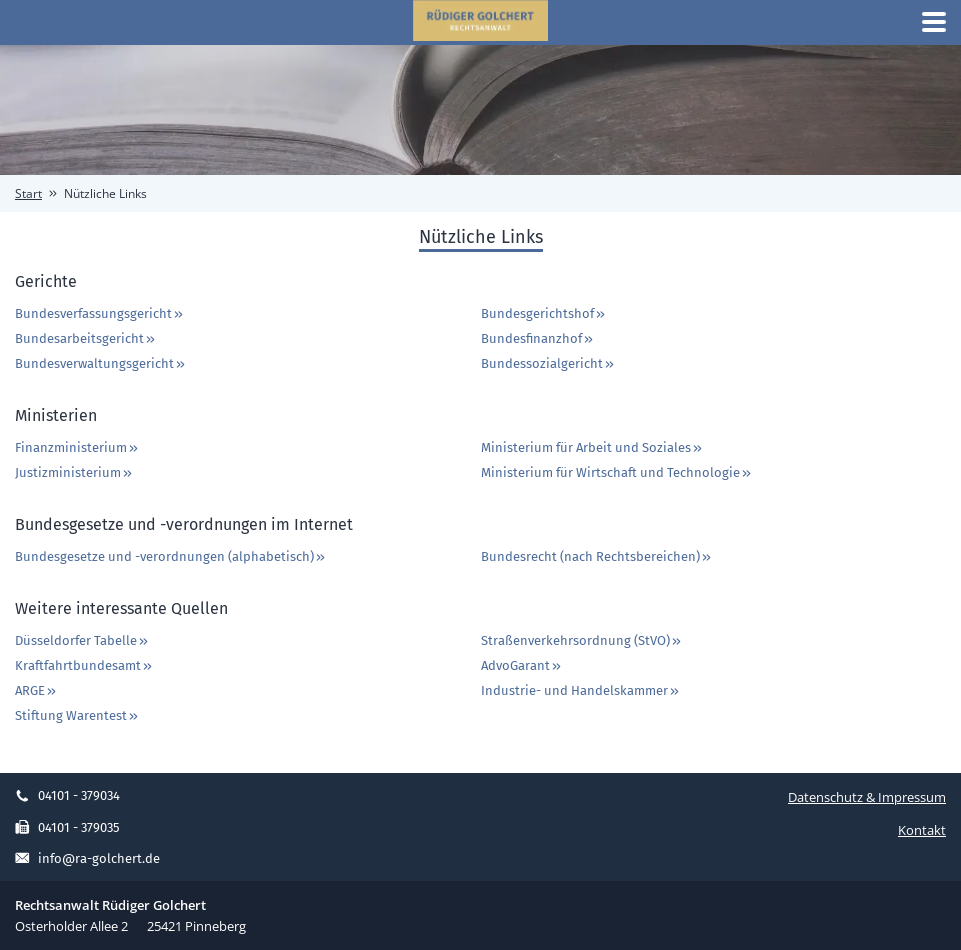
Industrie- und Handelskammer (581, 690)
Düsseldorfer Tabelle (82, 640)
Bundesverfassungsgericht (100, 313)
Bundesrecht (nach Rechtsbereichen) (597, 556)
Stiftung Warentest (77, 715)
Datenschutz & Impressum (867, 797)
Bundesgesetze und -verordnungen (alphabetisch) (171, 556)
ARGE (36, 690)
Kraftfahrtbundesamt (84, 665)
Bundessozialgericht (548, 363)
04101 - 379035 (67, 827)
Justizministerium (74, 472)
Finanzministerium (77, 447)
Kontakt (922, 830)
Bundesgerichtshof (544, 313)
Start (28, 193)
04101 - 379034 (67, 795)
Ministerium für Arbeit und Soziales (592, 447)
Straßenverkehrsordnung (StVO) (582, 640)
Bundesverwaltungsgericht (101, 363)
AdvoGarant (522, 665)
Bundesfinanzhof (538, 338)
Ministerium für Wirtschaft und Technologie (617, 472)
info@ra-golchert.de (87, 858)
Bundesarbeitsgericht (86, 338)
